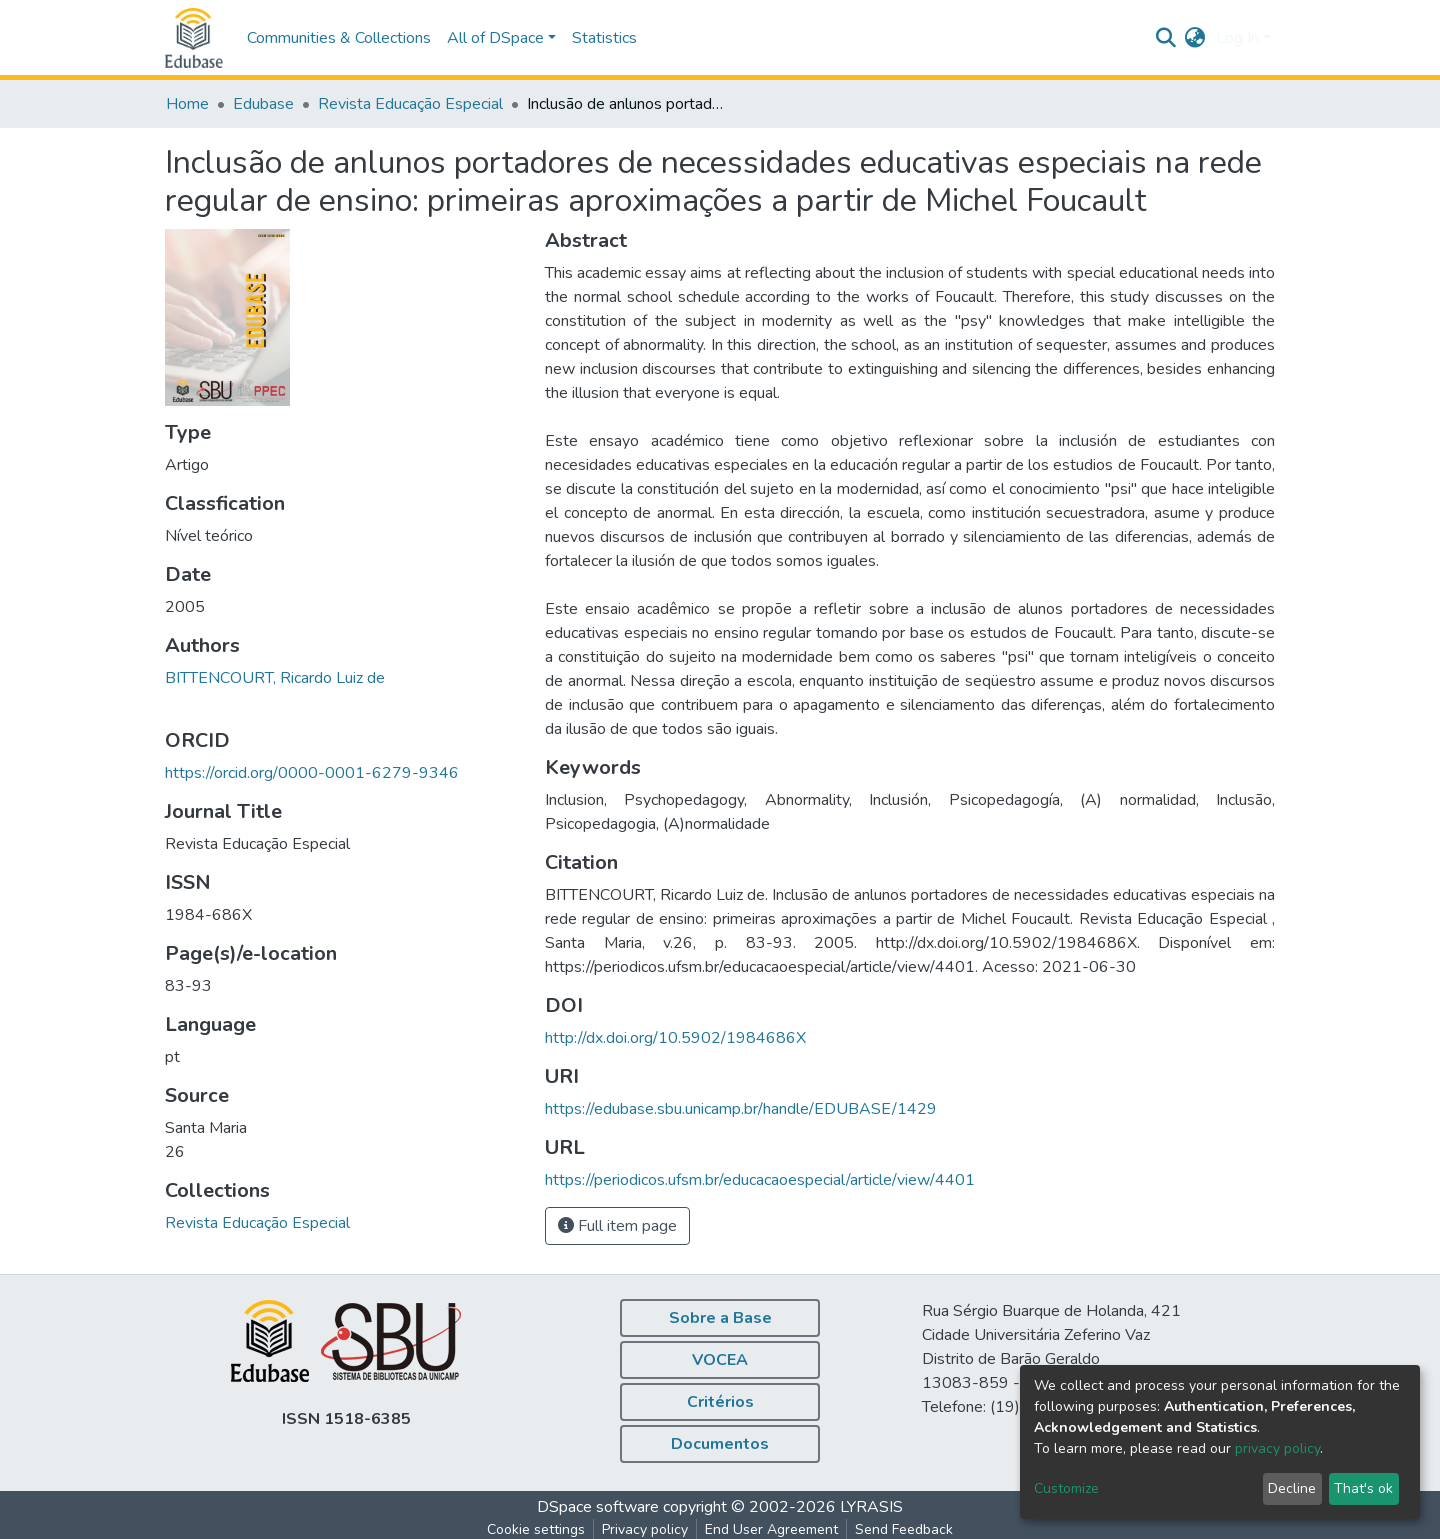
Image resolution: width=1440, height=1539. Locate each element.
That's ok (1363, 1488)
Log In (1237, 38)
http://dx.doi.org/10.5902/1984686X (675, 1038)
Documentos (720, 1444)
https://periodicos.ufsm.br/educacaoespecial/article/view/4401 (760, 1180)
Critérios (720, 1402)
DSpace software (598, 1507)
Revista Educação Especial (410, 104)
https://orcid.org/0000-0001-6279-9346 (312, 773)
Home (187, 104)
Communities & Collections (339, 38)
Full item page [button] (617, 1226)
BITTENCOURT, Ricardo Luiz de (275, 678)
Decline (1292, 1488)
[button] (1195, 38)
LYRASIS (871, 1507)
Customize (1066, 1488)
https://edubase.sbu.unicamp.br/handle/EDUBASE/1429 (741, 1109)
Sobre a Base (720, 1318)
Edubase (263, 104)
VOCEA (720, 1360)
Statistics (604, 38)
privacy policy (1277, 1448)
